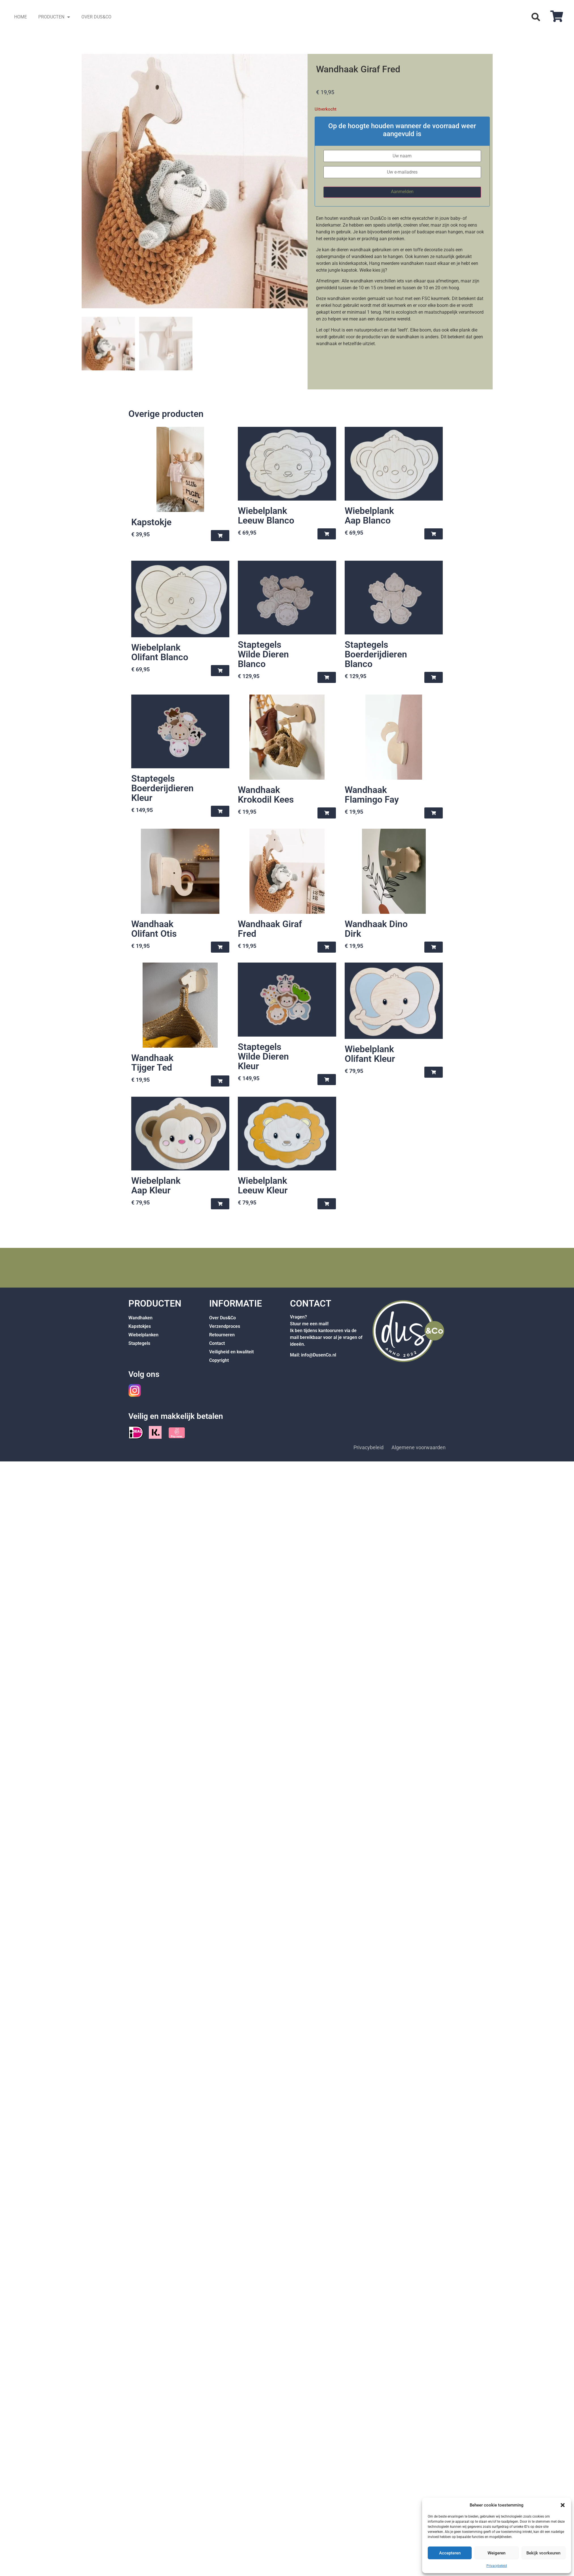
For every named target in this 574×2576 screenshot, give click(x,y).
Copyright (219, 1361)
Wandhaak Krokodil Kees (266, 796)
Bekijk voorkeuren (543, 2553)
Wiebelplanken (143, 1336)
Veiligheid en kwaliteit (231, 1353)
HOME (20, 17)
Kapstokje (151, 523)
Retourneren (222, 1336)
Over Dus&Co (222, 1319)
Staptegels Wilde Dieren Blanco (263, 655)
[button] (562, 2505)
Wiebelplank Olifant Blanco (159, 653)
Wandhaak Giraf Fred (270, 930)
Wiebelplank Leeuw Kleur (263, 1186)
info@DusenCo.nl (318, 1356)
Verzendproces (224, 1327)
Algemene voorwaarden (418, 1448)
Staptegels (139, 1344)
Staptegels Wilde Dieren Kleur (263, 1058)
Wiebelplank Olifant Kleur (370, 1055)
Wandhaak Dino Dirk (376, 930)
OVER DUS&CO (96, 17)
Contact (217, 1344)
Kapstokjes (139, 1327)
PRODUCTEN (54, 17)
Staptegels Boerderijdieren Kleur (162, 789)
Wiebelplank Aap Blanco (369, 517)
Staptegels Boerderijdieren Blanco (376, 655)
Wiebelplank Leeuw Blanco (266, 517)
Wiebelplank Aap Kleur (156, 1186)
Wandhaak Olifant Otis (154, 930)
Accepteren (450, 2553)
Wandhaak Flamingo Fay (372, 796)
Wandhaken (140, 1319)
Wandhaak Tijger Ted (152, 1064)
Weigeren (496, 2553)
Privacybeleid (496, 2566)
